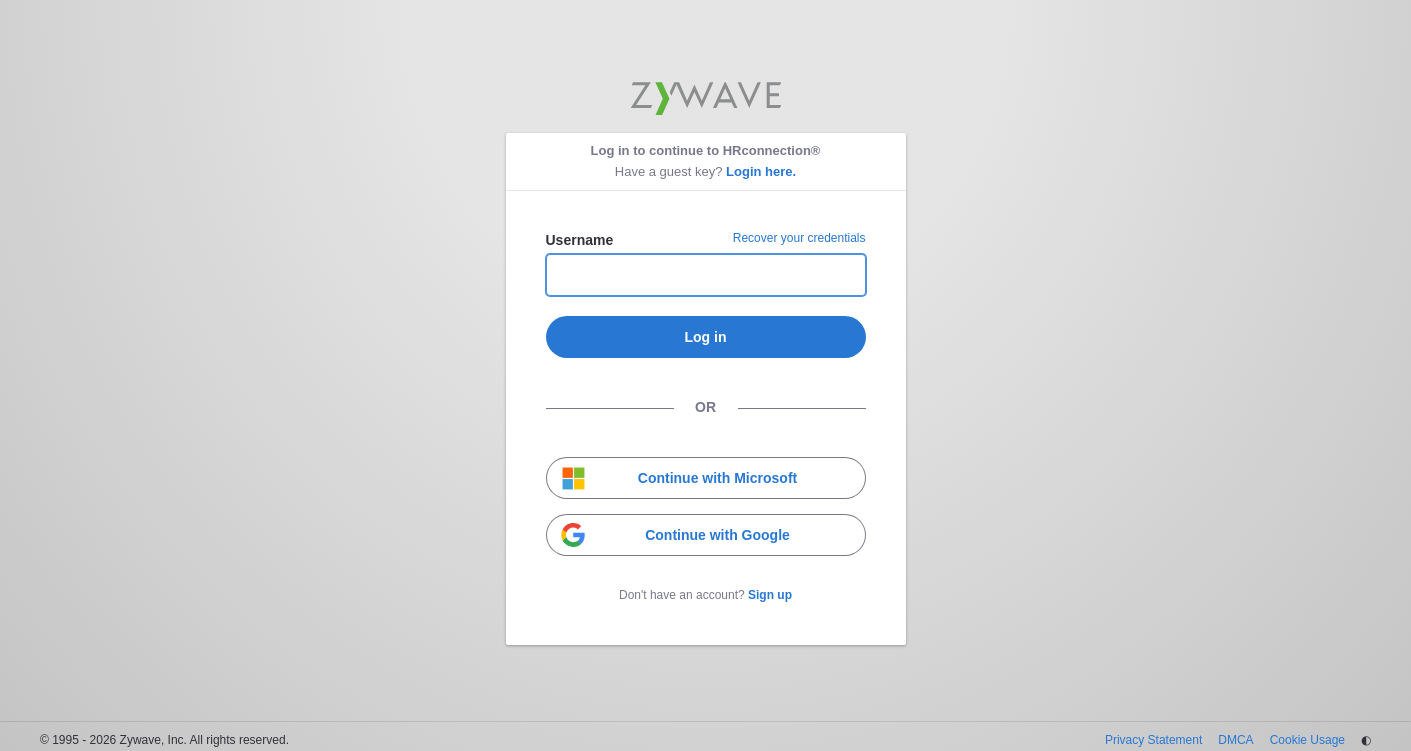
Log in (706, 337)
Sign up (770, 595)
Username (580, 240)
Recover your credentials (799, 238)
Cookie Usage (1307, 740)
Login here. (761, 171)
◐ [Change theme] (1366, 740)
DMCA (1235, 740)
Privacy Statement (1153, 740)
